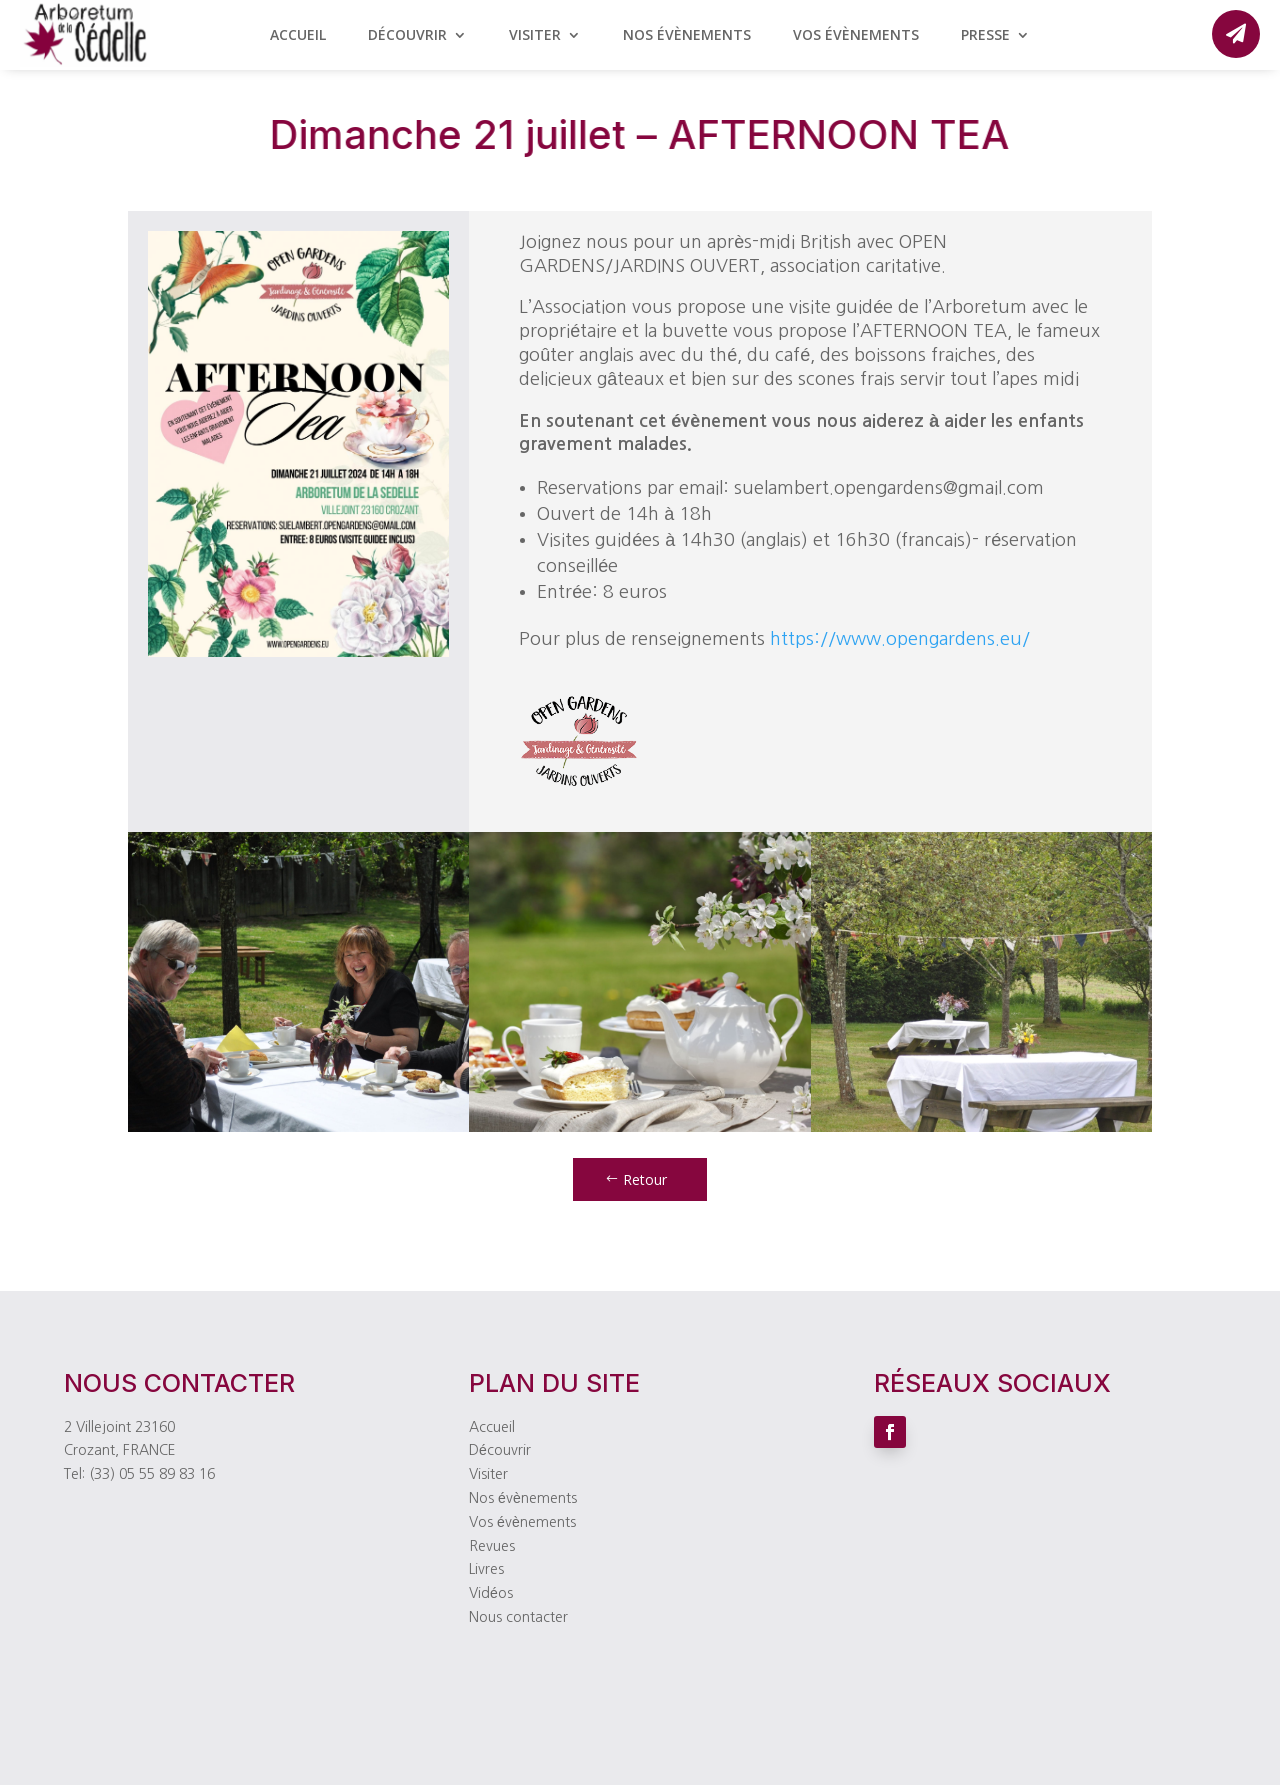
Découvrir (407, 36)
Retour (645, 1179)
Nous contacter (518, 1617)
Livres (486, 1569)
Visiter (535, 36)
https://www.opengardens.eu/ (900, 639)
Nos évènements (687, 36)
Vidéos (491, 1593)
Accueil (298, 36)
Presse (985, 36)
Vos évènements (856, 36)
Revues (492, 1546)
